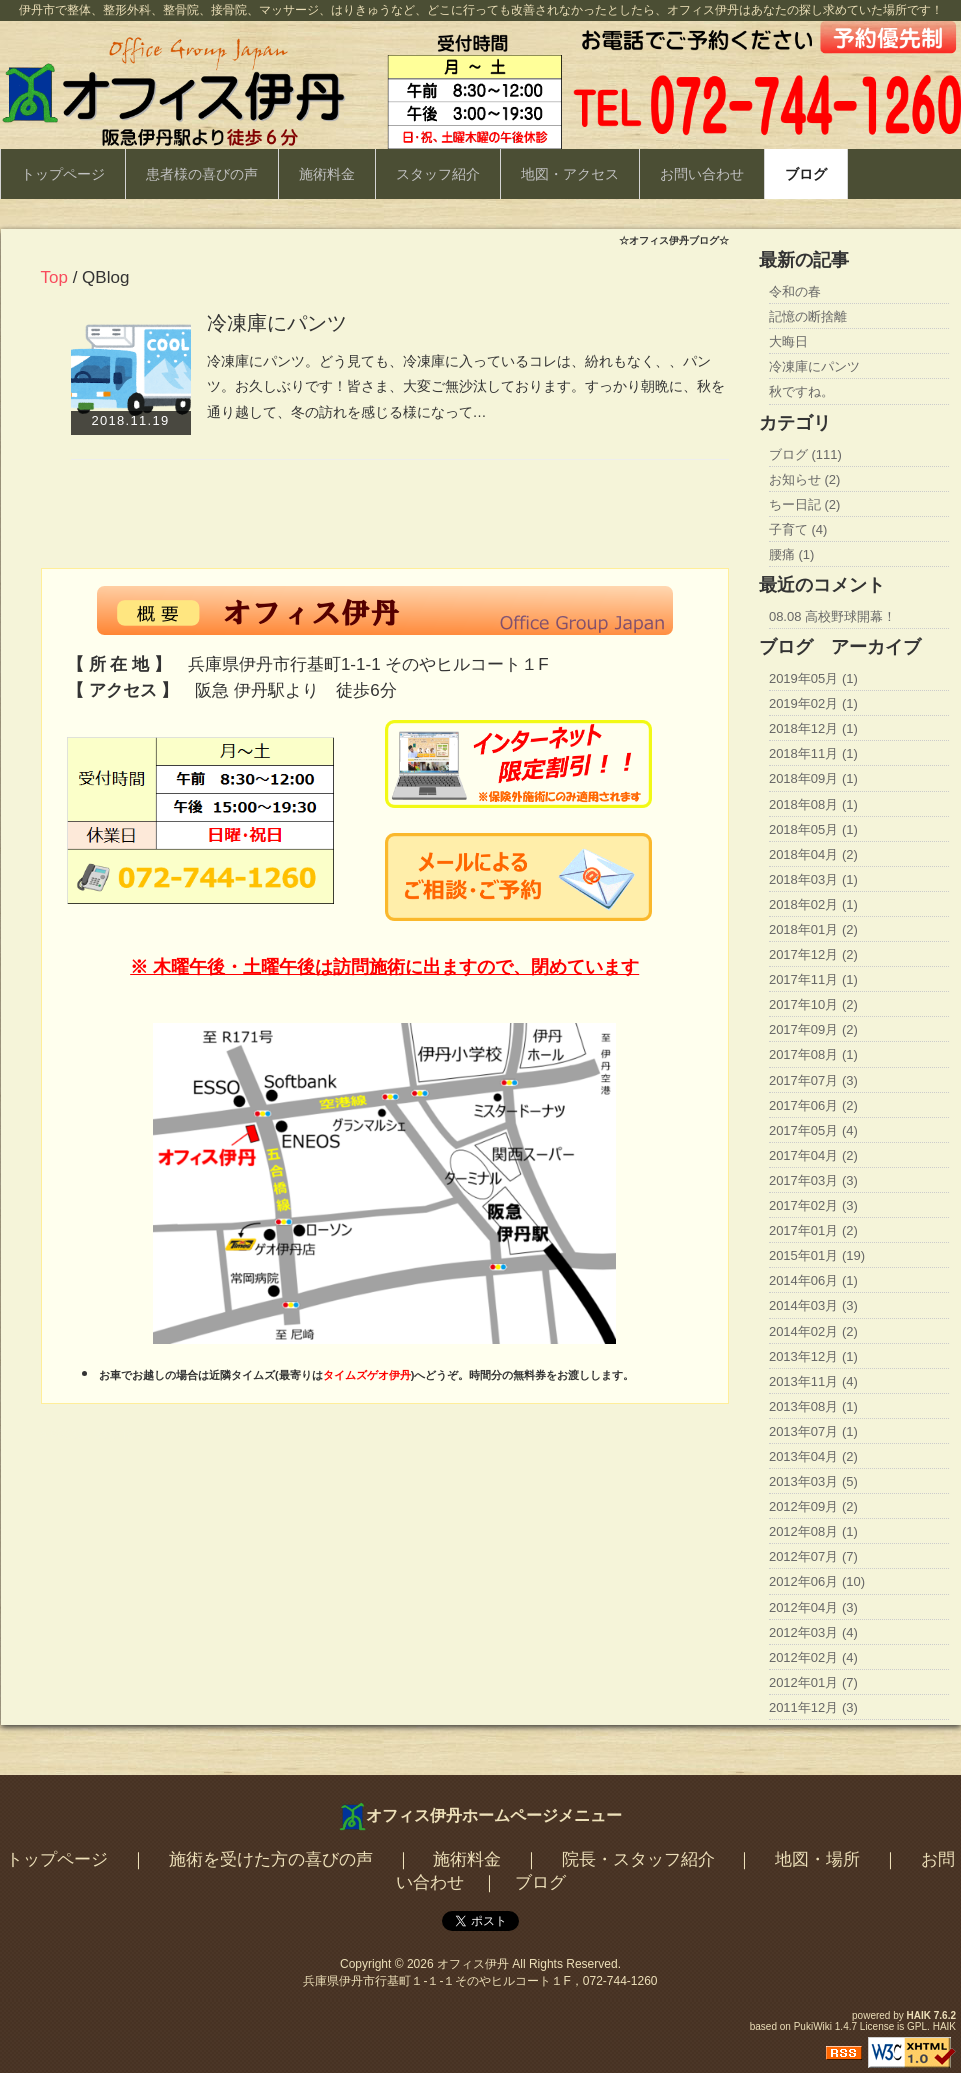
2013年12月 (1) (813, 1356)
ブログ (806, 174)
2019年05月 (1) (813, 678)
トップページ (63, 174)
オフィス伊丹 (473, 1964)
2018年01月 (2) (813, 929)
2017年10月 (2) (813, 1004)
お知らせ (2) (805, 479)
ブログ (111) (805, 454)
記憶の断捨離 (808, 316)
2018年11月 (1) (813, 753)
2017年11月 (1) (813, 979)
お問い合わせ (702, 174)
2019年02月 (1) (813, 703)
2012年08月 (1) (813, 1531)
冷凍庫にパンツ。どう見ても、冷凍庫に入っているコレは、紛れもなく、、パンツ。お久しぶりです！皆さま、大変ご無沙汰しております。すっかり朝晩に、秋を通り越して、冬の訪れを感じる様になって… (466, 386)
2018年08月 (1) (813, 804)
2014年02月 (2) (813, 1331)
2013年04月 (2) (813, 1456)
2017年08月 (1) (813, 1054)
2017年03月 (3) (813, 1180)
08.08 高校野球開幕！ (832, 616)
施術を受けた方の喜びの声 (271, 1859)
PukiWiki (813, 2026)
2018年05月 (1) (813, 829)
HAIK (919, 2015)
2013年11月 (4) (813, 1381)
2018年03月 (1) (813, 879)
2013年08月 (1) (813, 1406)
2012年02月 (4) (813, 1657)
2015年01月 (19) (817, 1255)
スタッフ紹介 (438, 174)
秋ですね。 (801, 391)
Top (54, 277)
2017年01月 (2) (813, 1230)
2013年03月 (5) (813, 1481)
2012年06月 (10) (817, 1581)
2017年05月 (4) (813, 1130)
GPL (917, 2026)
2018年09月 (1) (813, 778)
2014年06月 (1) (813, 1280)
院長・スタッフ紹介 (638, 1859)
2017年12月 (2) (813, 954)
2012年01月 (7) (813, 1682)
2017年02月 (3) (813, 1205)
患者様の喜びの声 (202, 174)
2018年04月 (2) (813, 854)
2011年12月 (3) (813, 1707)
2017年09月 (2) (813, 1029)
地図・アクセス (570, 174)
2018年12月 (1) (813, 728)
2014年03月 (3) (813, 1305)
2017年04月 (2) (813, 1155)
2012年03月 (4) (813, 1632)
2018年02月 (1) (813, 904)
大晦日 (788, 341)
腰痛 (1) (792, 554)
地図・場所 (817, 1859)
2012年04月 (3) (813, 1607)
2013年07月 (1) (813, 1431)
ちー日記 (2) (805, 504)
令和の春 (795, 291)
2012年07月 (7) (813, 1556)
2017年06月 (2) (813, 1105)
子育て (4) (798, 529)
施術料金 (327, 174)
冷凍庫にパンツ (277, 323)
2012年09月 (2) (813, 1506)
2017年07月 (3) (813, 1080)
